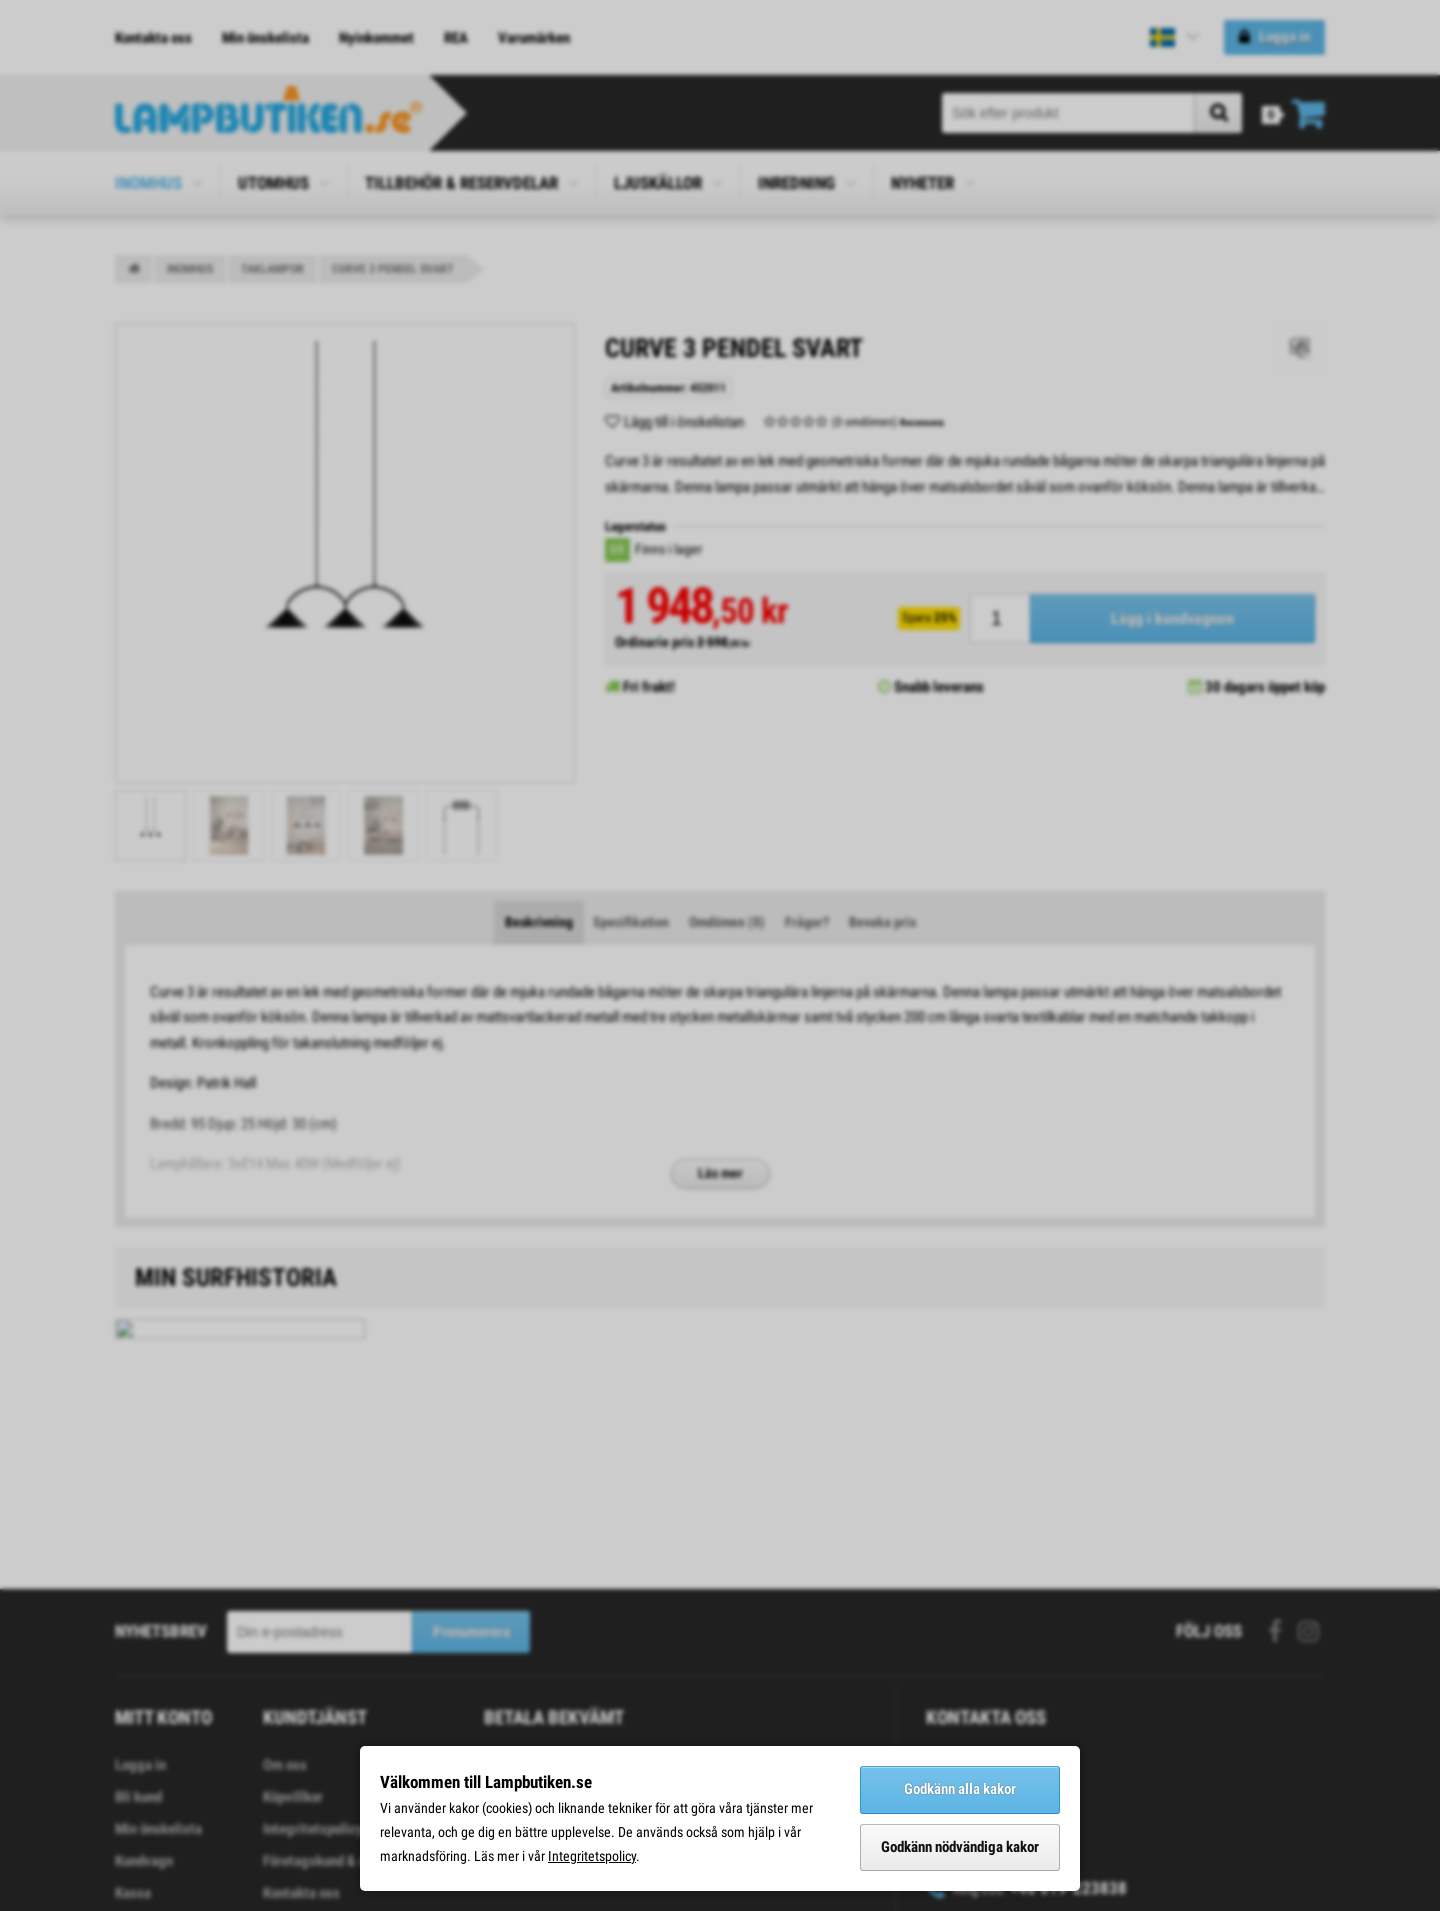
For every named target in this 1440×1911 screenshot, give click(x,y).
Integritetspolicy (592, 1856)
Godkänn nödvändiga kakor (960, 1847)
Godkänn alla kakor (960, 1789)
